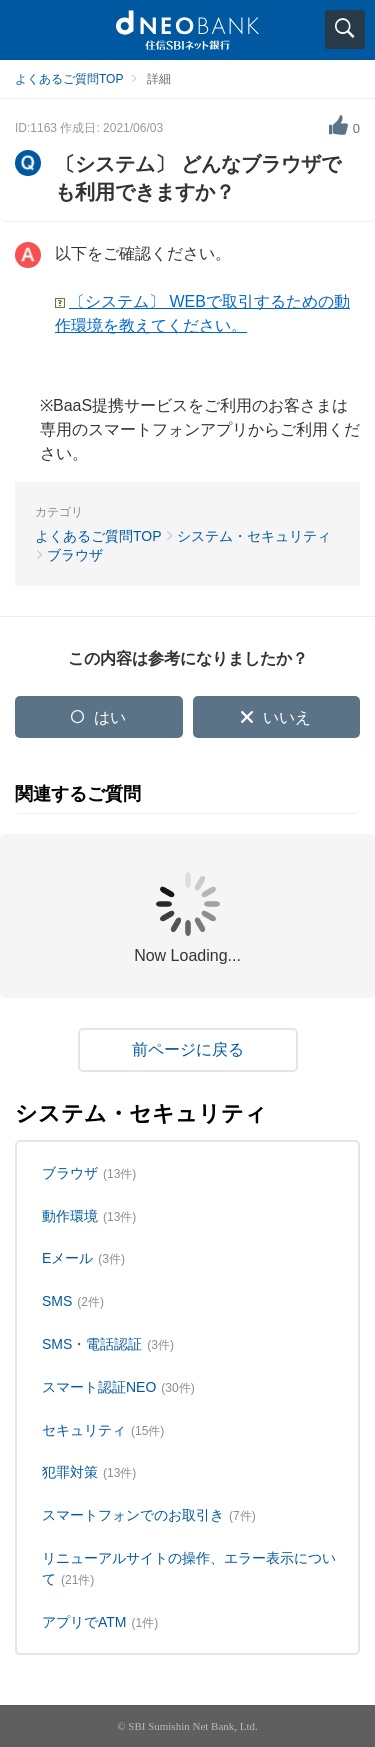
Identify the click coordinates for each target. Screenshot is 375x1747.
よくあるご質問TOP (69, 79)
